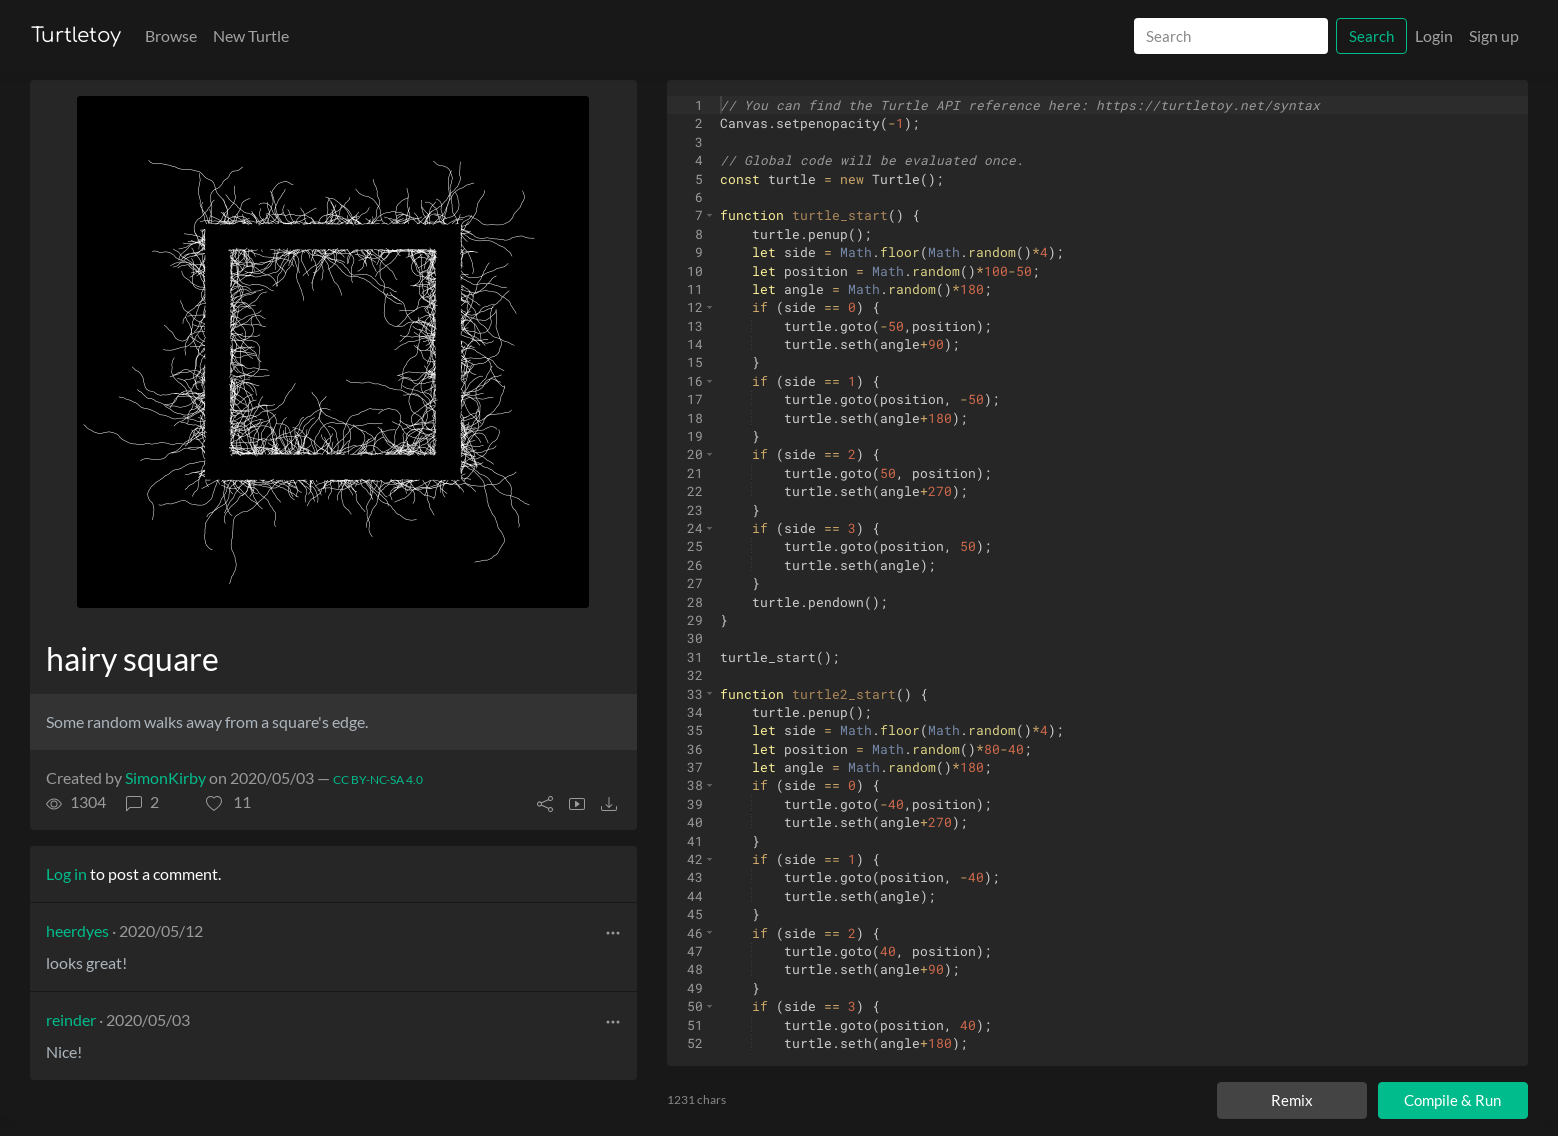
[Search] (1231, 36)
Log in (66, 873)
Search (1371, 36)
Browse (171, 35)
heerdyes (77, 930)
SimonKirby (165, 777)
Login (1434, 35)
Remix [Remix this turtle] (1292, 1100)
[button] (228, 802)
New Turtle (251, 35)
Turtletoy (76, 35)
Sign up (1494, 35)
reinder (71, 1019)
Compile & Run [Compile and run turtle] (1452, 1100)
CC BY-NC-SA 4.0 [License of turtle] (378, 779)
